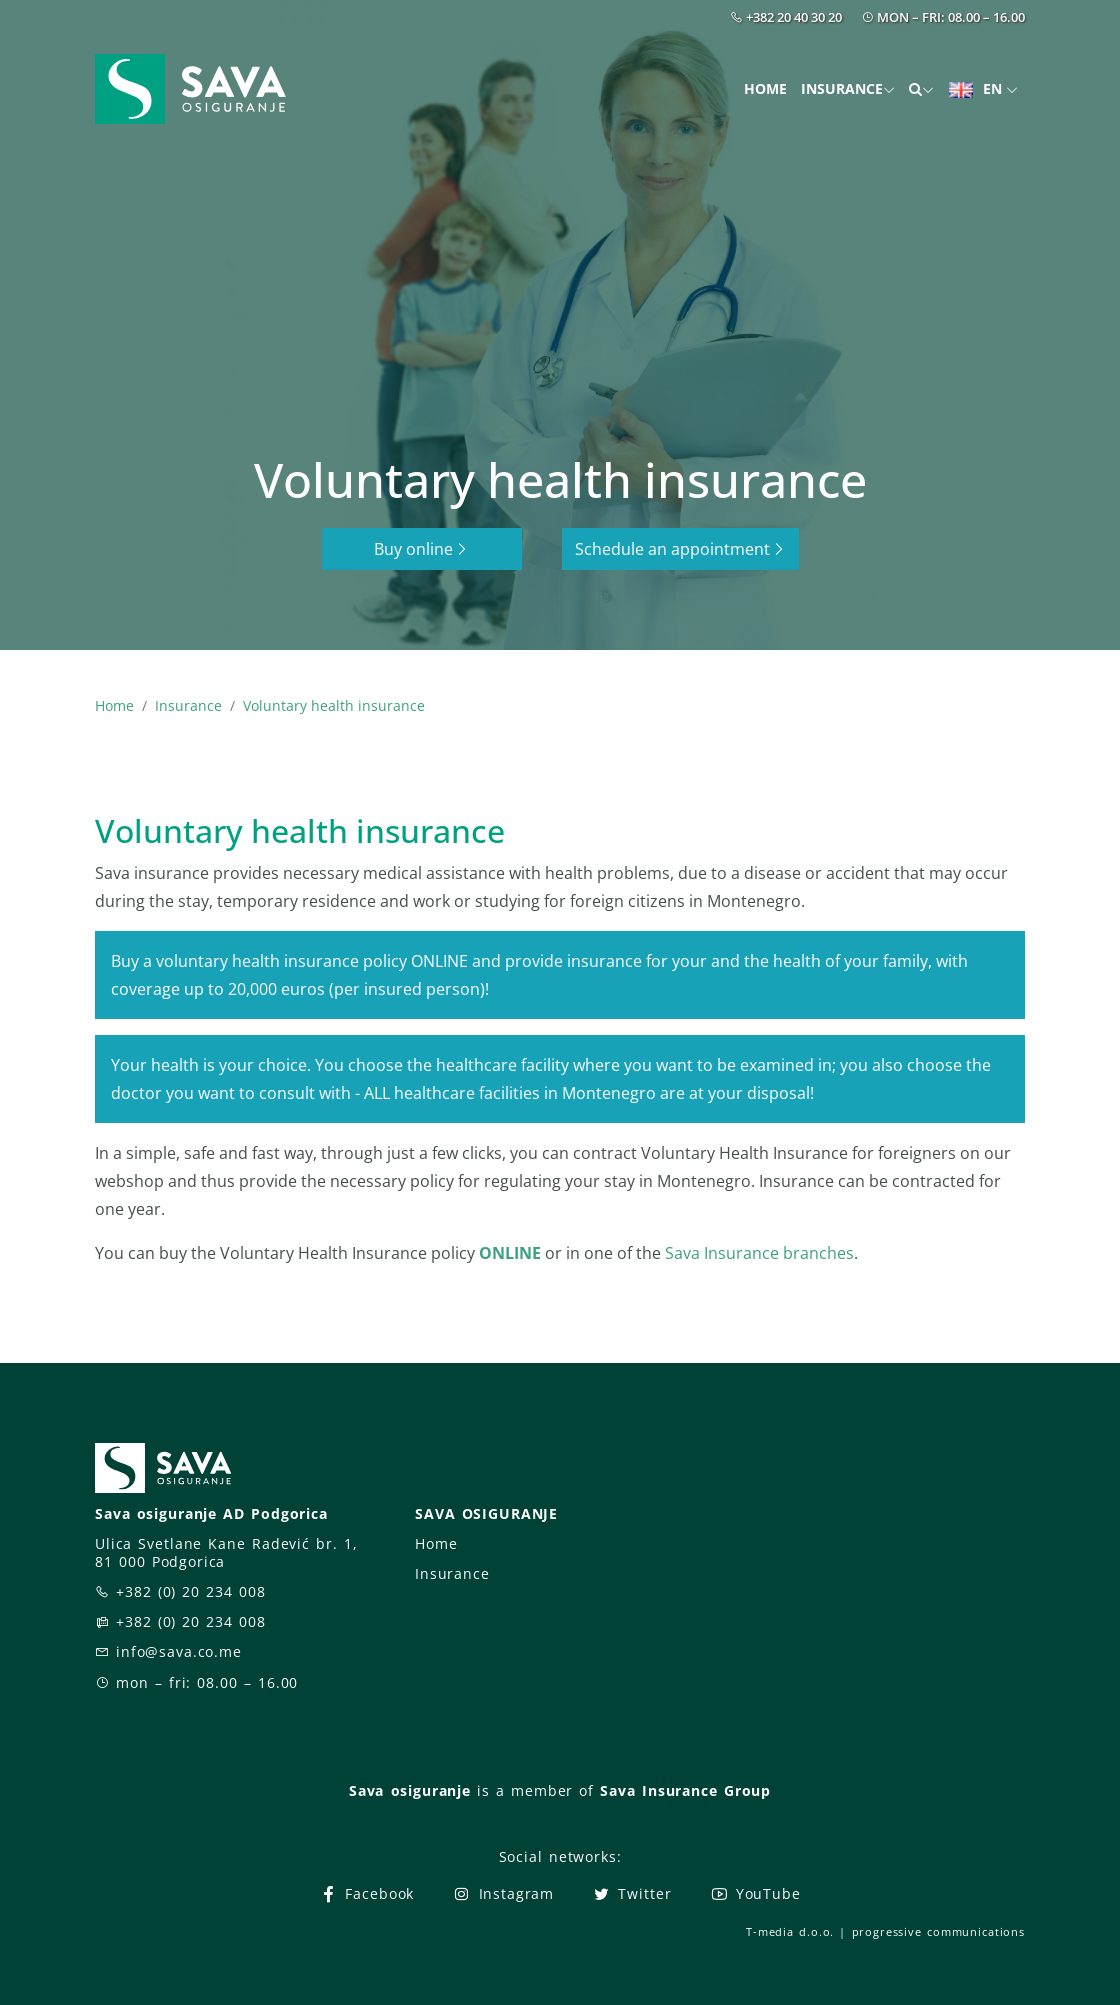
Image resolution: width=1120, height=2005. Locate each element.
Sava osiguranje (410, 1790)
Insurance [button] (842, 88)
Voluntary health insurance (334, 705)
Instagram (503, 1893)
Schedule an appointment (680, 549)
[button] (921, 89)
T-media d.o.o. (790, 1931)
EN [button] (977, 89)
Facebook (366, 1893)
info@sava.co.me (179, 1651)
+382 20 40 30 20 (794, 17)
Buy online (421, 549)
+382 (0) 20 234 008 (191, 1591)
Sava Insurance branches (759, 1253)
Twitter (631, 1893)
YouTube (755, 1893)
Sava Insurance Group (685, 1790)
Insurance (188, 705)
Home (765, 88)
